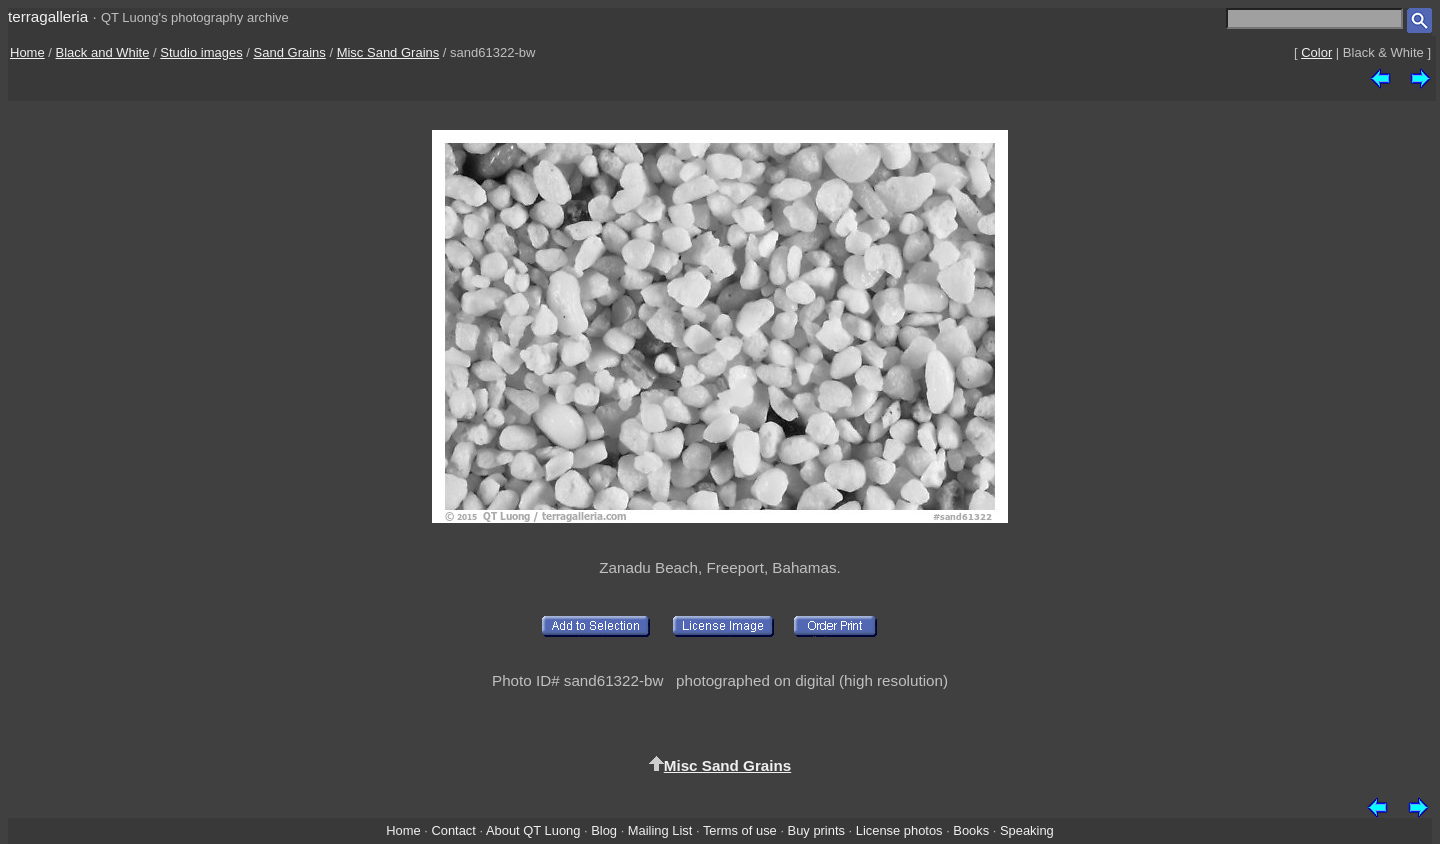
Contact (453, 830)
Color (1316, 52)
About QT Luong (533, 830)
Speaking (1027, 830)
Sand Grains (290, 52)
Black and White (103, 52)
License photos (899, 830)
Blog (604, 830)
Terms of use (740, 830)
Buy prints (816, 830)
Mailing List (660, 830)
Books (971, 830)
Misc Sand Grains (388, 52)
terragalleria (48, 16)
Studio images (201, 52)
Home (27, 52)
